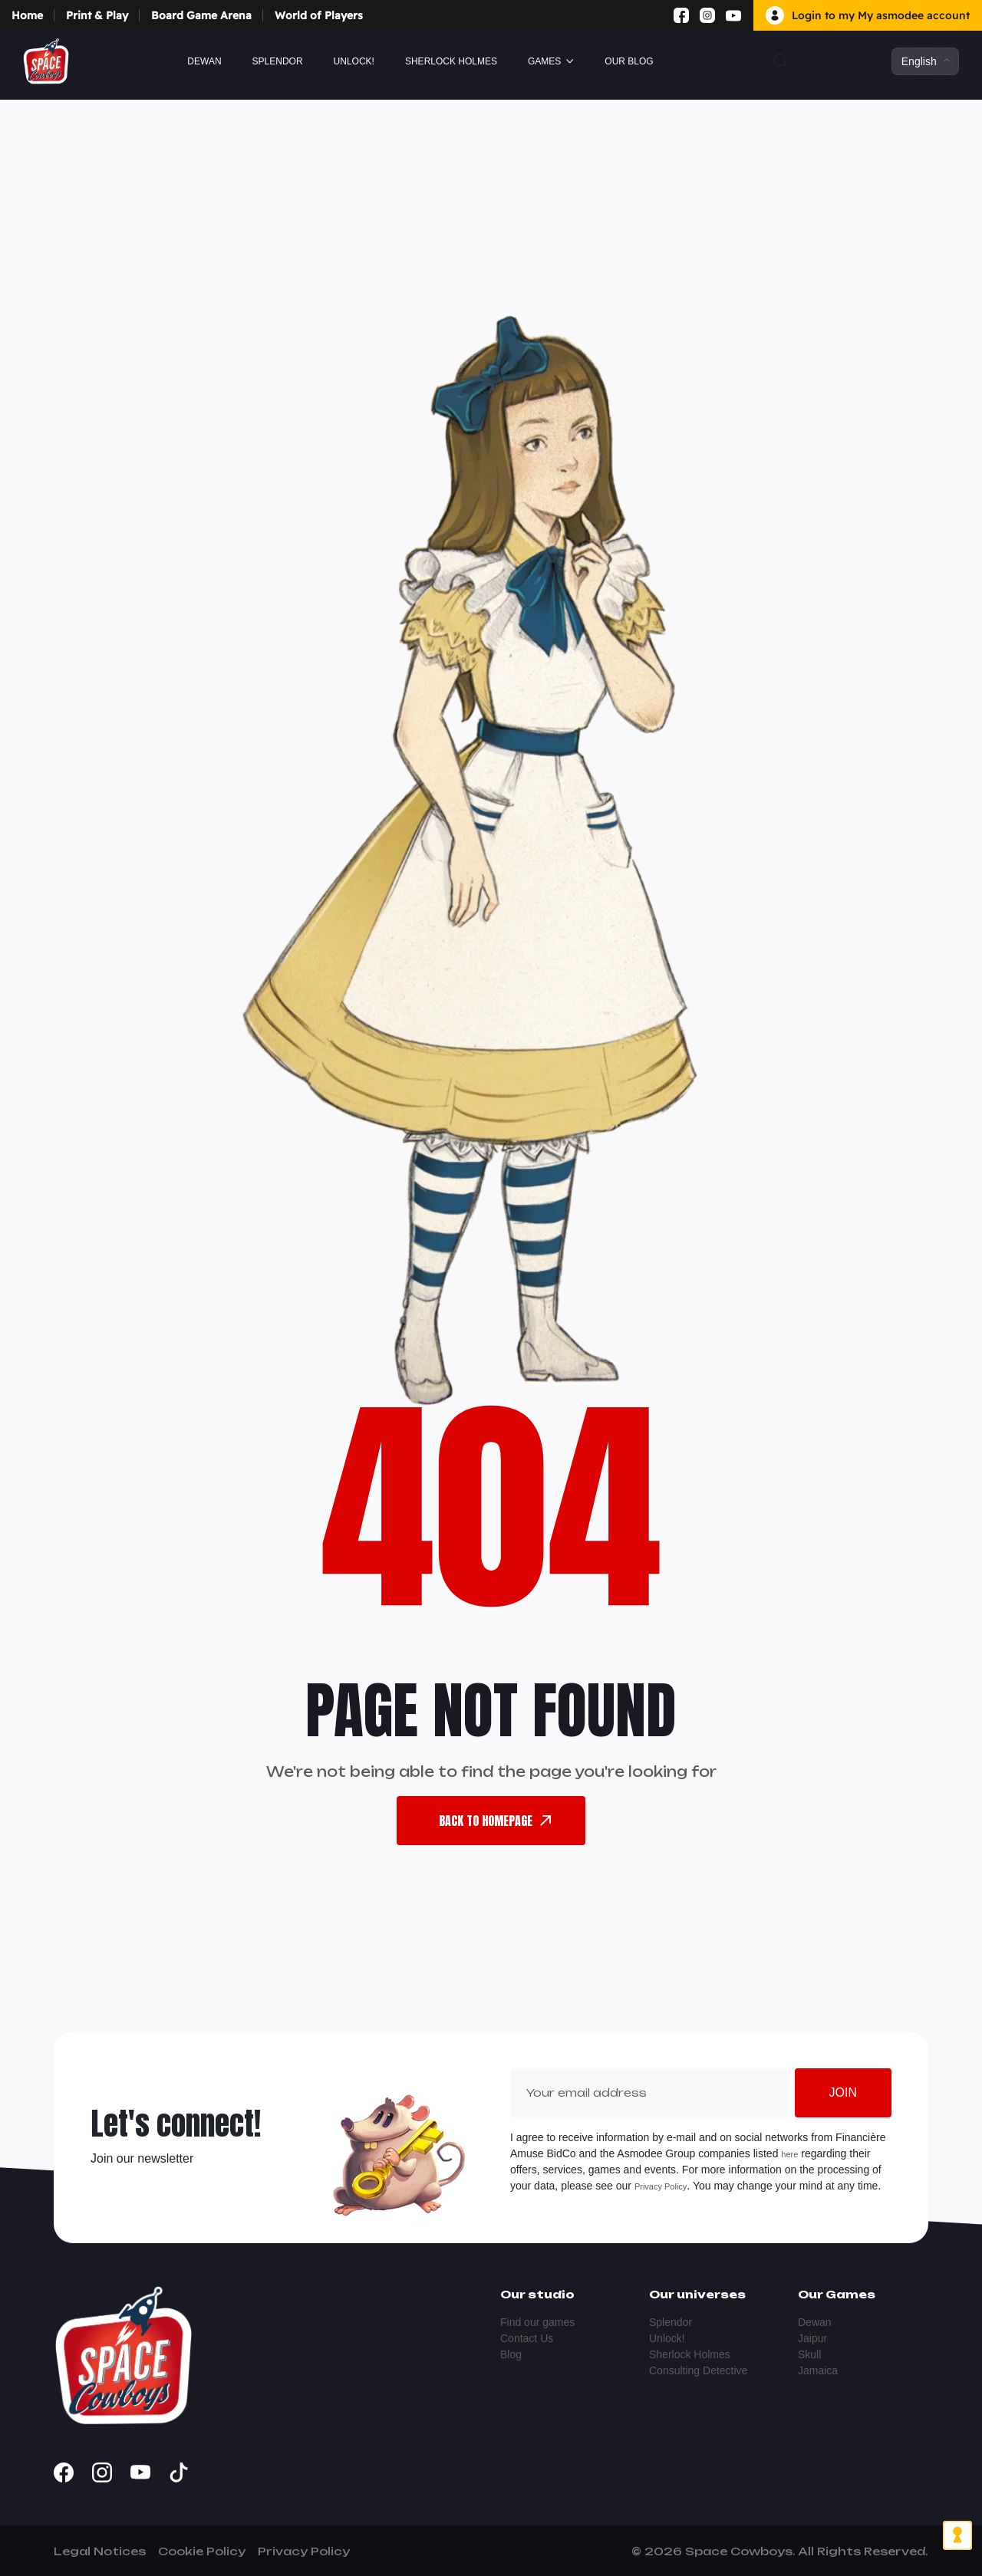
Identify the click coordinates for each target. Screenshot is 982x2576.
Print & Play (97, 15)
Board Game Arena (201, 15)
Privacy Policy (660, 2186)
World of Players (319, 15)
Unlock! (354, 61)
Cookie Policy (202, 2551)
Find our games (537, 2322)
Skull (809, 2354)
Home (27, 15)
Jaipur (812, 2338)
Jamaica (818, 2370)
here (789, 2154)
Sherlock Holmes (451, 61)
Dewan (204, 61)
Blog (511, 2354)
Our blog (629, 61)
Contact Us (526, 2338)
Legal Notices (100, 2551)
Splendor (277, 61)
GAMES (544, 61)
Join (843, 2092)
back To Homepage (495, 1820)
